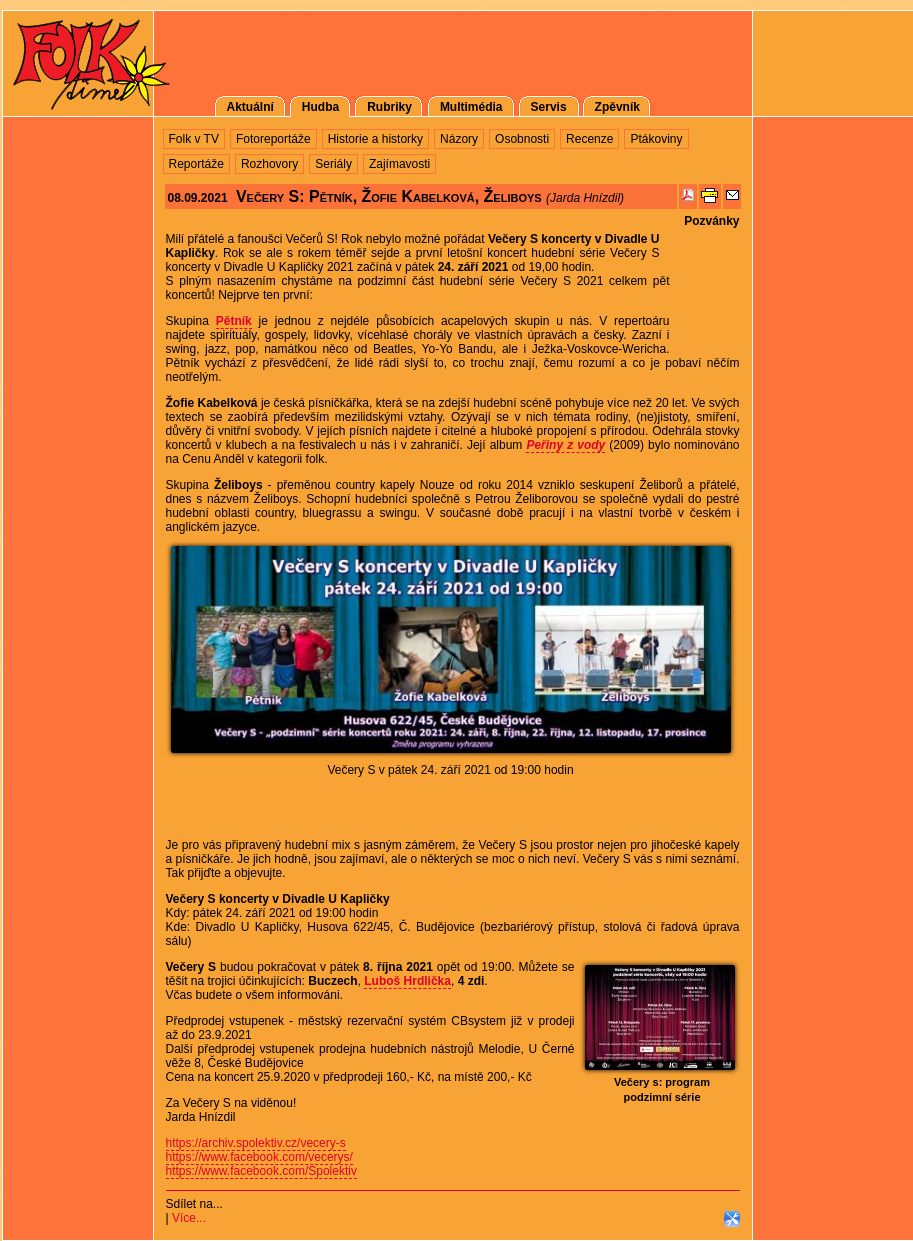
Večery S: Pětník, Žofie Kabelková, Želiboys (389, 196)
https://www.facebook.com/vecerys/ (259, 1157)
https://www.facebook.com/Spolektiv (261, 1171)
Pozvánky (711, 221)
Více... (189, 1218)
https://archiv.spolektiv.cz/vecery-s (256, 1143)
